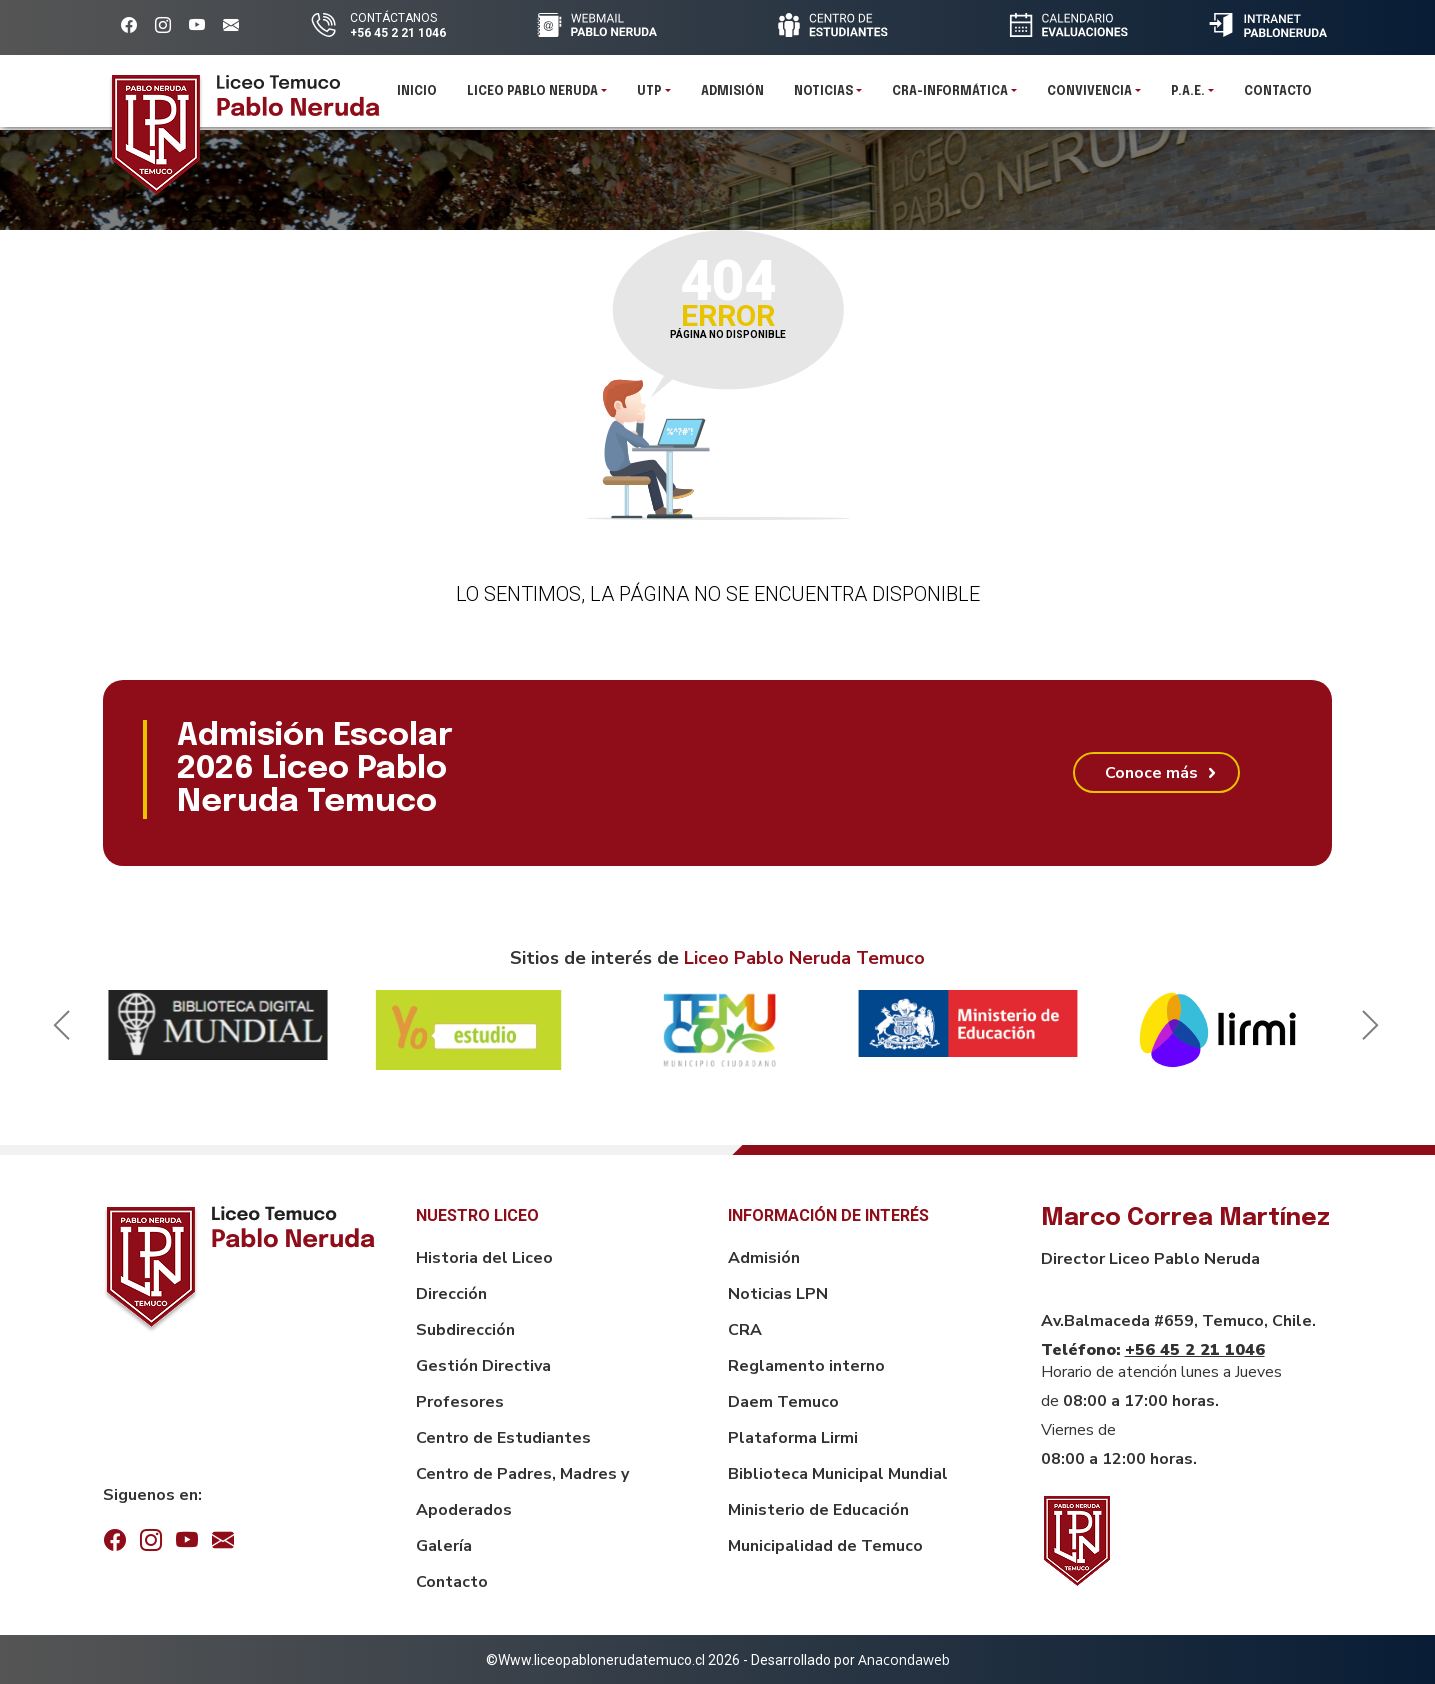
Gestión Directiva (483, 1366)
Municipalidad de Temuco (825, 1546)
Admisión (732, 100)
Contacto (1278, 100)
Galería (444, 1546)
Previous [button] (58, 1030)
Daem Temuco (783, 1402)
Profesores (460, 1402)
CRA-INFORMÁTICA (950, 100)
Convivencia (1089, 100)
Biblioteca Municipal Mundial (838, 1474)
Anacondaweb (904, 1659)
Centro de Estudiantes (503, 1438)
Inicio (417, 100)
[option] (218, 1025)
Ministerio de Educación (818, 1510)
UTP (649, 100)
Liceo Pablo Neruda (532, 100)
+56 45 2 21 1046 (1195, 1350)
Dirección (451, 1294)
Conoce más (1151, 773)
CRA (745, 1330)
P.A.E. (1188, 100)
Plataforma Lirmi (793, 1438)
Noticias (823, 100)
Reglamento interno (806, 1366)
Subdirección (465, 1330)
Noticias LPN (778, 1294)
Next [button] (1367, 1030)
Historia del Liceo (484, 1258)
